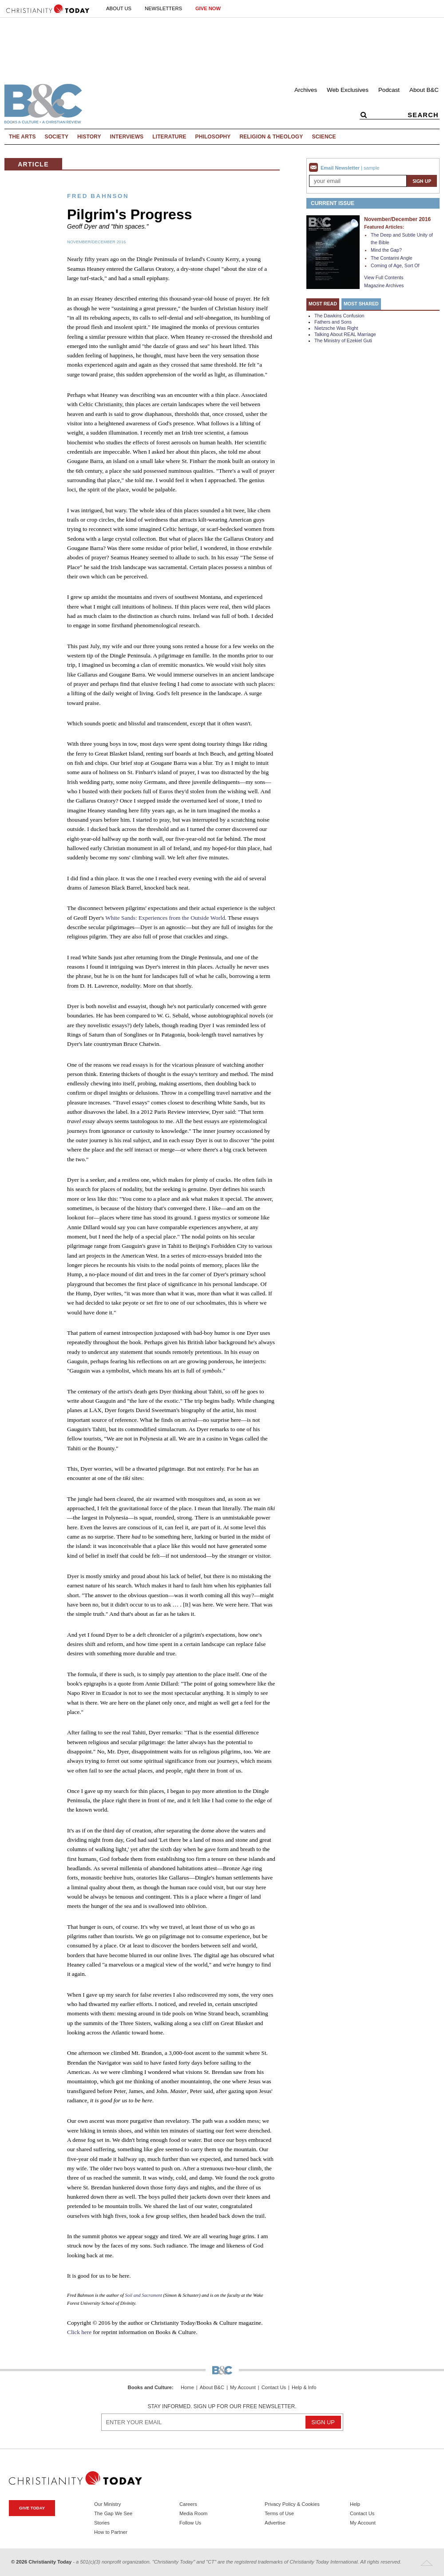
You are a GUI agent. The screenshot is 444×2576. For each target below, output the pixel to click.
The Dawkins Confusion (339, 315)
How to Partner (110, 2532)
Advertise (275, 2522)
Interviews (127, 137)
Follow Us (190, 2522)
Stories (102, 2522)
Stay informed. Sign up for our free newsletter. (221, 2406)
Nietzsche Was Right (336, 328)
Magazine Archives (384, 285)
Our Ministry (107, 2504)
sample (371, 167)
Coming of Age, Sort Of (395, 265)
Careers (188, 2504)
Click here (79, 2332)
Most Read (323, 303)
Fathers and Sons (333, 321)
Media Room (193, 2513)
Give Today (32, 2507)
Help (355, 2504)
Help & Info (304, 2387)
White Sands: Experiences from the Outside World (165, 917)
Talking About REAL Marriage (345, 334)
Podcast (389, 90)
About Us (118, 8)
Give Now (208, 8)
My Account (243, 2387)
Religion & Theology (271, 137)
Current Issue (332, 203)
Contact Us (274, 2387)
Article (33, 164)
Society (57, 137)
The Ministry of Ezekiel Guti (343, 340)
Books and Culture (150, 2387)
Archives (305, 90)
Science (324, 137)
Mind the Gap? (386, 250)
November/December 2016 (96, 242)
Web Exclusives (348, 90)
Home (187, 2387)
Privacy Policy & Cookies (292, 2504)
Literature (169, 137)
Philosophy (213, 137)
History (89, 137)
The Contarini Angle (391, 258)
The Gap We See (113, 2513)
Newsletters (163, 8)
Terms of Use (279, 2513)
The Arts (22, 137)
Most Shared (361, 303)
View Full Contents (384, 277)
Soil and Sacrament (143, 2295)
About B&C (424, 90)
